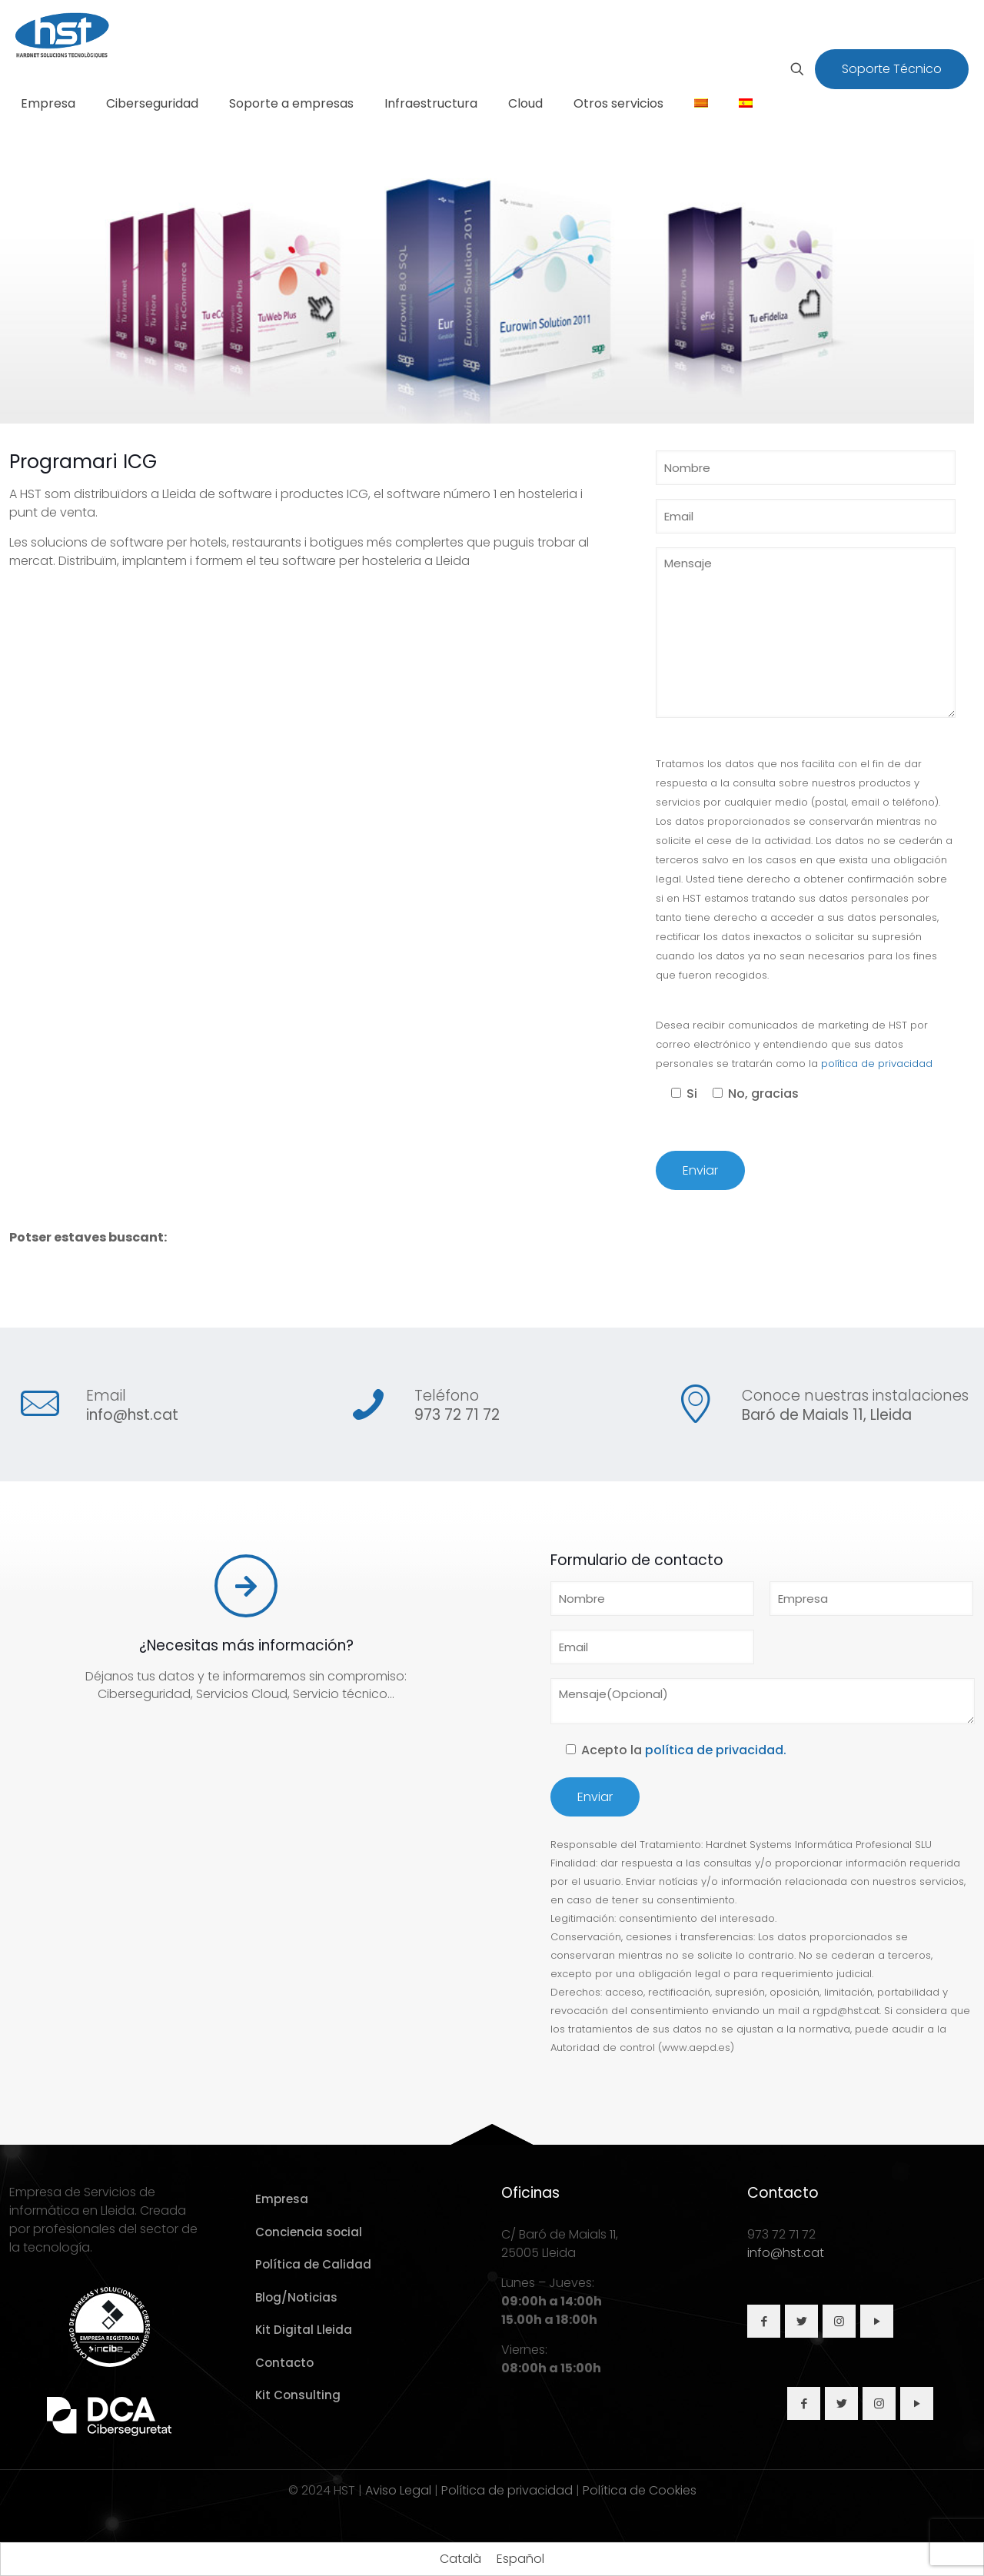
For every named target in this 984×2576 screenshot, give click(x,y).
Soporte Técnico (892, 69)
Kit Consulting (298, 2395)
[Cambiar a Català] (460, 2559)
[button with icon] (763, 2321)
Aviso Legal (398, 2490)
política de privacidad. (715, 1750)
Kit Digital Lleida (303, 2330)
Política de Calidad (313, 2264)
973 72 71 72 (457, 1414)
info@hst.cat (132, 1414)
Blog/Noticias (296, 2297)
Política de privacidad (507, 2490)
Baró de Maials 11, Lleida (827, 1414)
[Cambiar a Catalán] (701, 103)
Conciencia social (308, 2232)
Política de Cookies (639, 2490)
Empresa (281, 2199)
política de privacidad (876, 1063)
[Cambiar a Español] (520, 2559)
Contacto (284, 2363)
